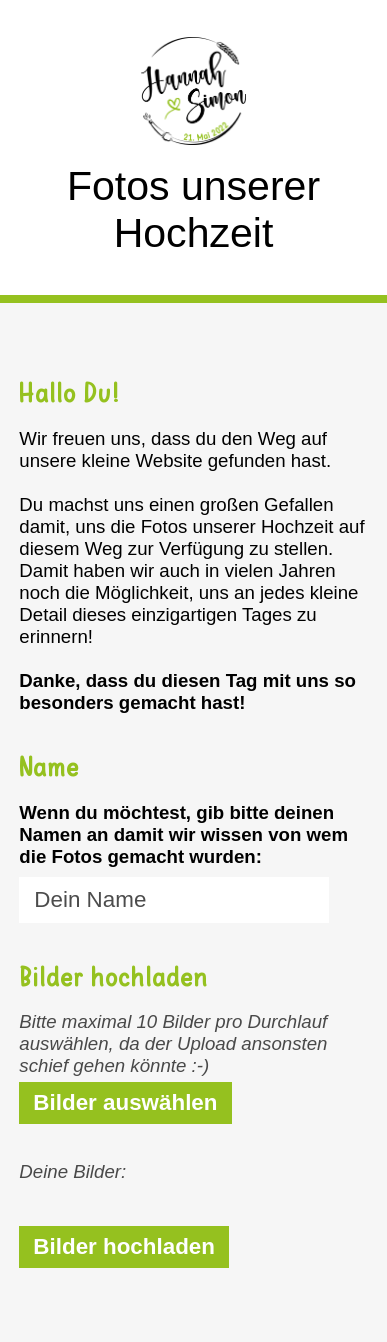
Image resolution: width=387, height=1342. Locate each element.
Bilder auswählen (125, 1102)
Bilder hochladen (124, 1246)
